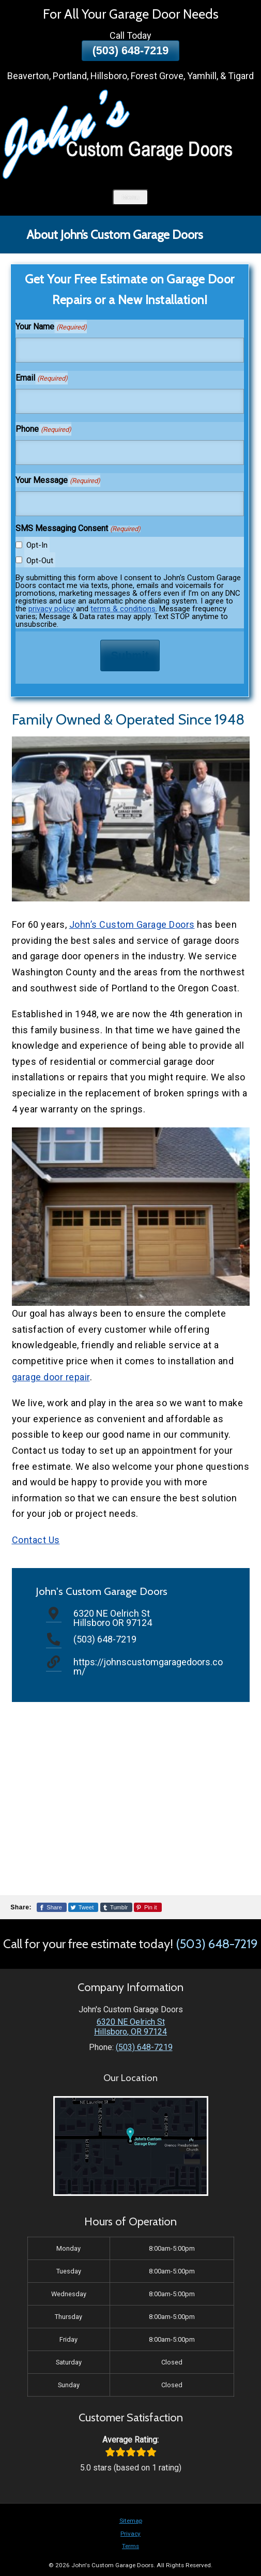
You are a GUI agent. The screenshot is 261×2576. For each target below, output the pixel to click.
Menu (130, 197)
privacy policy (51, 608)
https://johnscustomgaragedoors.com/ (148, 1666)
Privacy (130, 2533)
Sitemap (130, 2520)
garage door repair (51, 1377)
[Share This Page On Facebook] (52, 1907)
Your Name (51, 327)
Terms (130, 2546)
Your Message (58, 481)
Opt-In (37, 545)
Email (41, 378)
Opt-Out (39, 560)
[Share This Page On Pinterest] (147, 1907)
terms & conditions (123, 608)
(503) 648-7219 (131, 50)
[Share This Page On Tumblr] (116, 1907)
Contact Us (36, 1539)
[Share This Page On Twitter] (83, 1907)
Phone (43, 429)
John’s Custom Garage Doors (132, 924)
